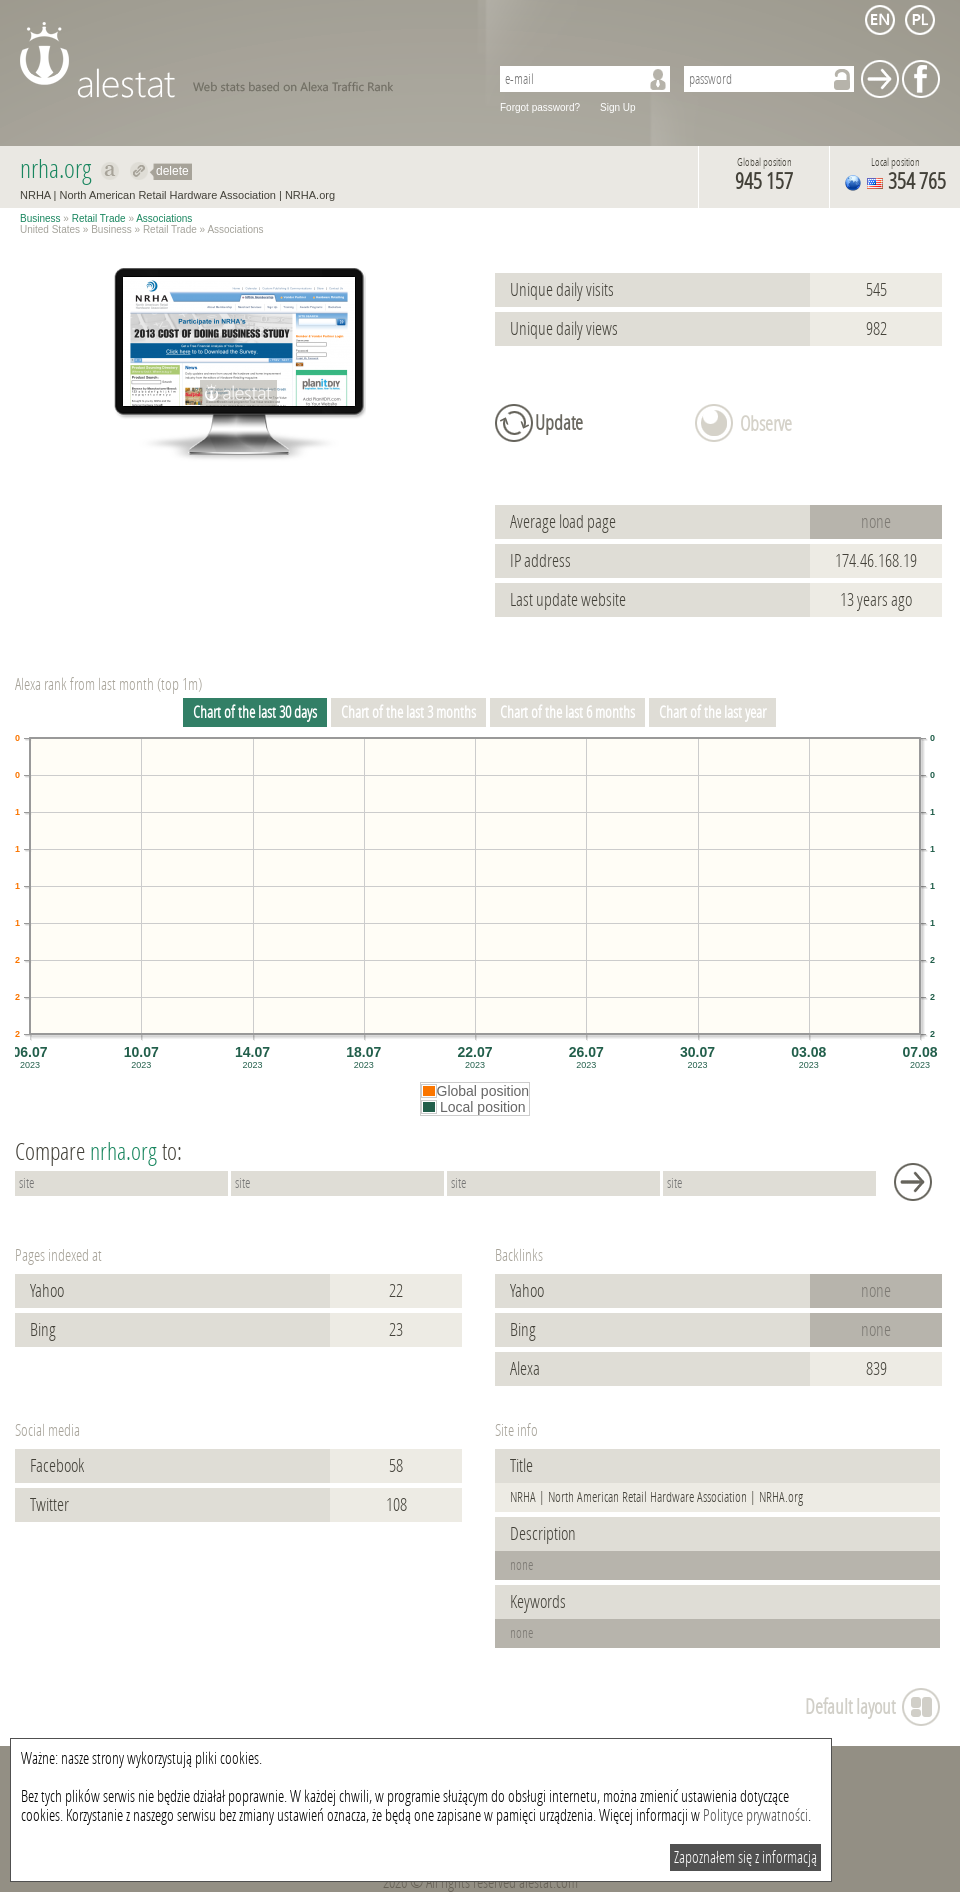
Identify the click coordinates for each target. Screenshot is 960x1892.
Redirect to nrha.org (139, 171)
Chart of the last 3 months (408, 712)
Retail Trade (99, 218)
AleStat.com (242, 60)
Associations (164, 218)
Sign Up (618, 107)
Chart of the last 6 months (567, 712)
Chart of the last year (712, 712)
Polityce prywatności (755, 1815)
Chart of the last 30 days (255, 712)
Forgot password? (540, 107)
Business (40, 218)
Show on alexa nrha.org (110, 171)
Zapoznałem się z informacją (745, 1857)
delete (172, 171)
